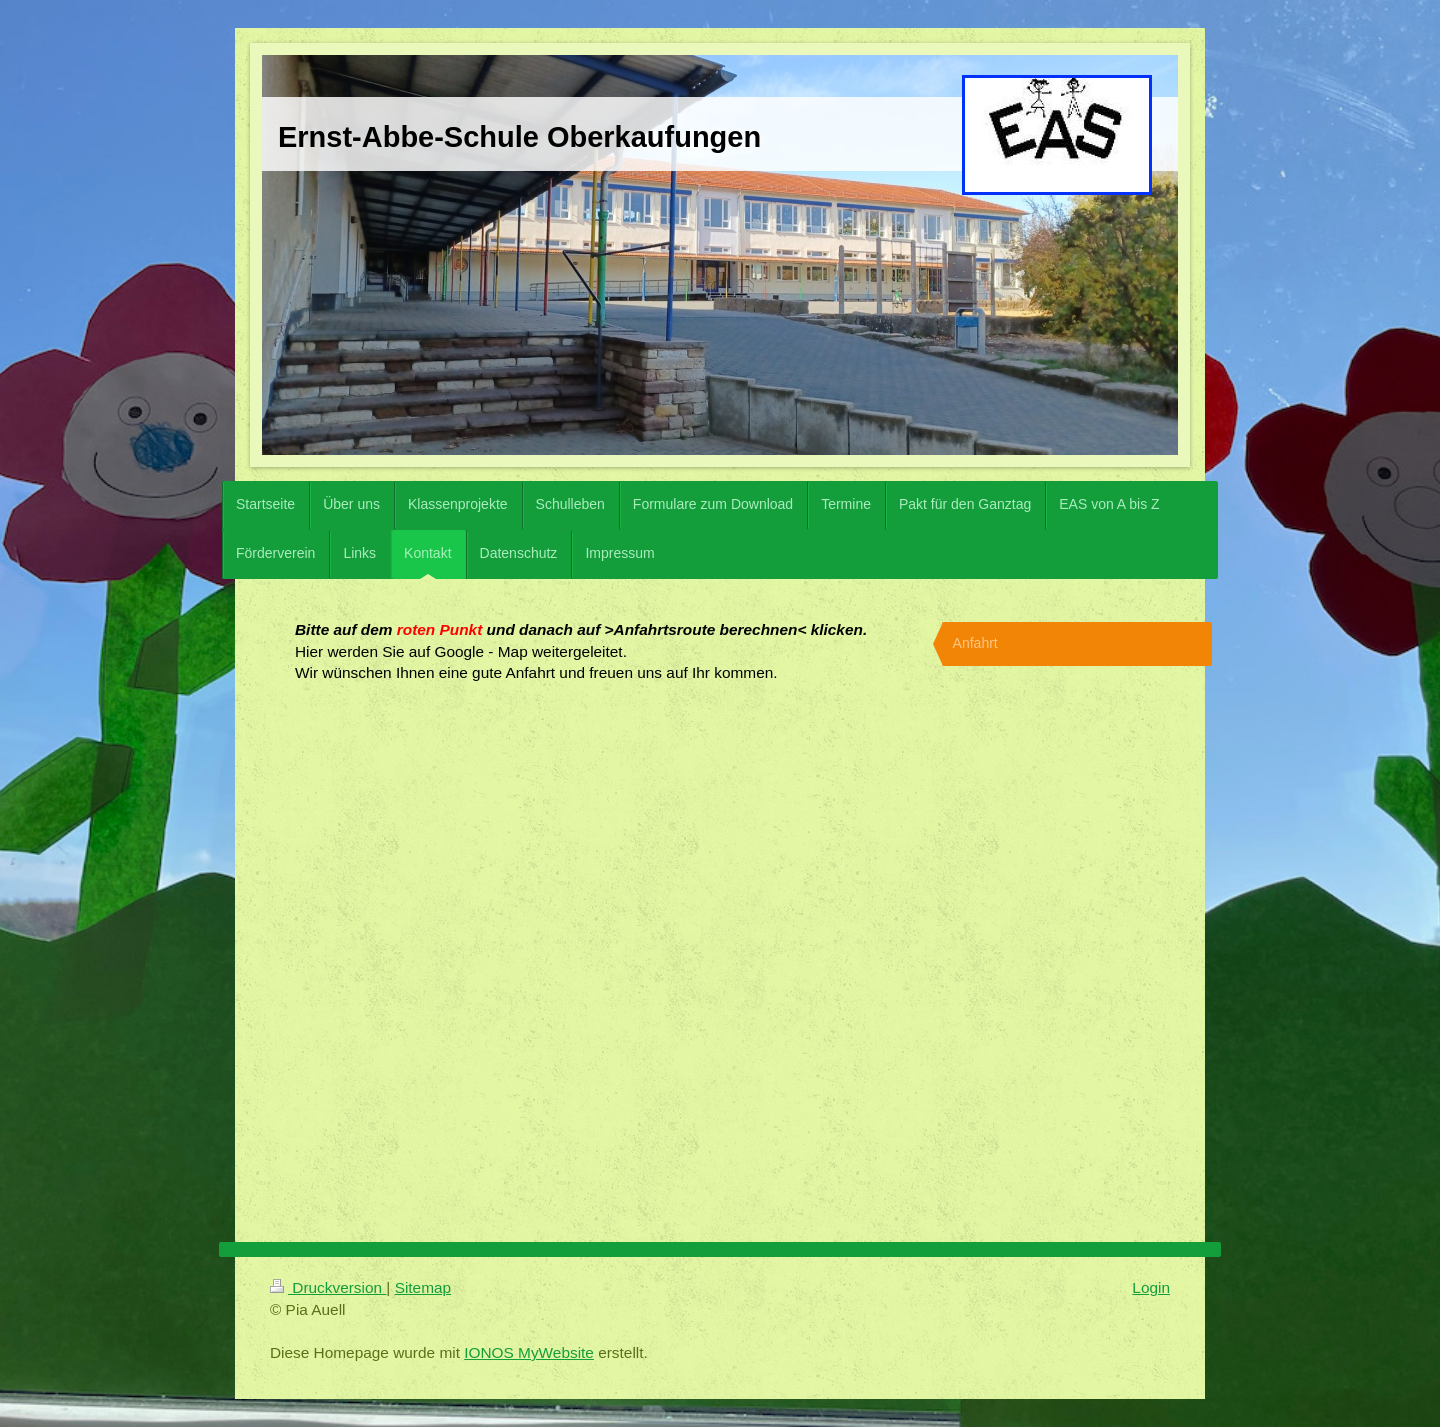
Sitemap (423, 1287)
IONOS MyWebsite (529, 1352)
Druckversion (328, 1287)
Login (1151, 1287)
